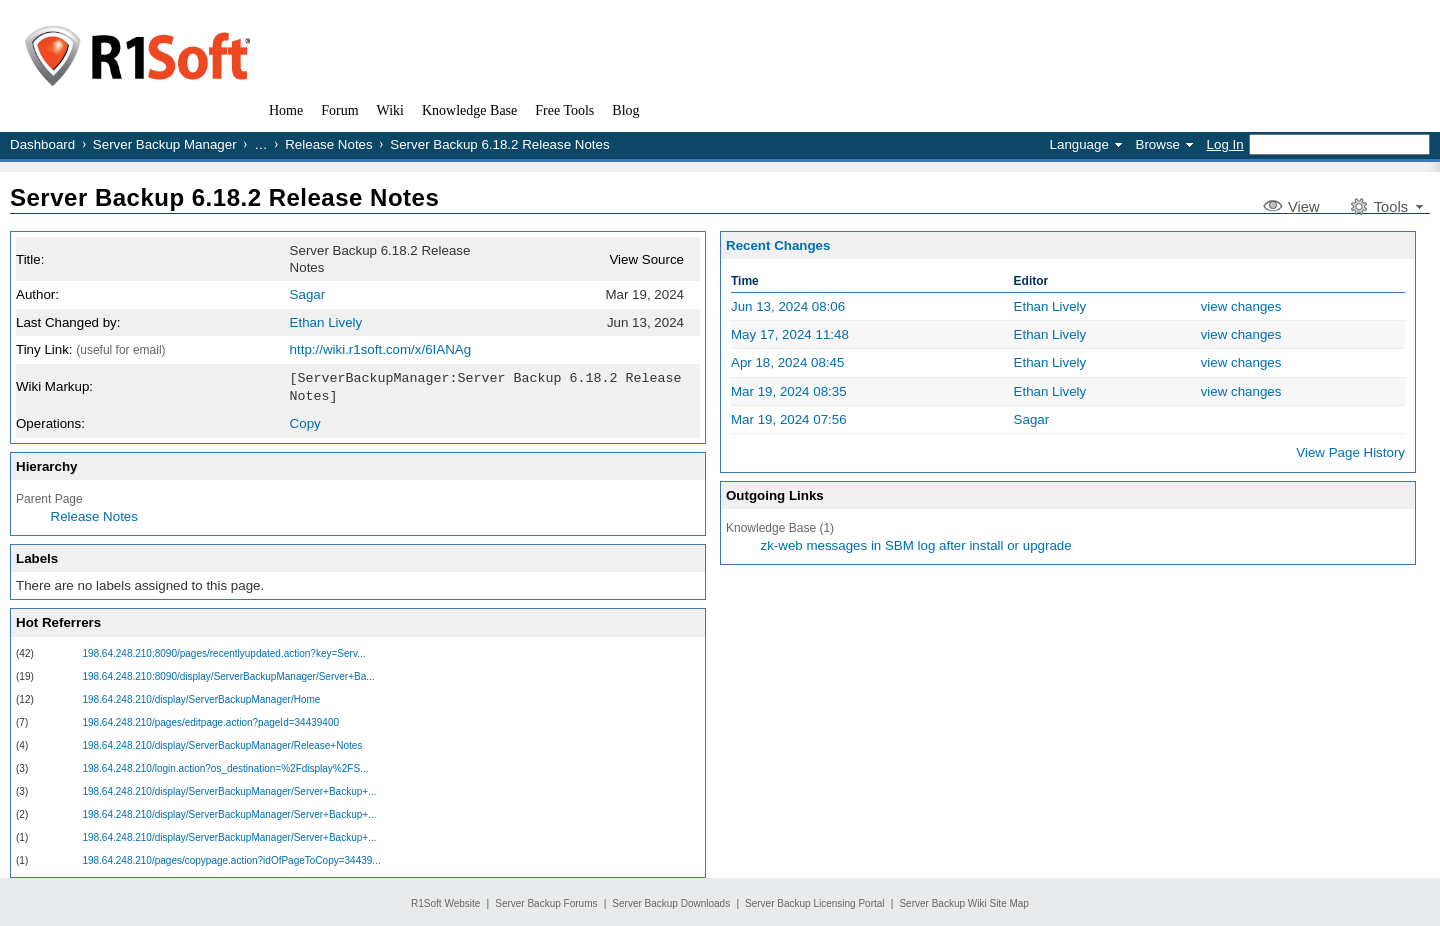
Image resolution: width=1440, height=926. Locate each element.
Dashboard (42, 144)
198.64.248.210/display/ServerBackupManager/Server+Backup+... (229, 789)
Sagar (308, 294)
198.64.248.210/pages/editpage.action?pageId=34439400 (210, 720)
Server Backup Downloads (671, 901)
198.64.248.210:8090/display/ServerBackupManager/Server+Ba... (228, 674)
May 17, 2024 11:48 (790, 334)
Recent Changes (778, 245)
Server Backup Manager (165, 144)
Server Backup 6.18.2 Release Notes (224, 197)
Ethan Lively (326, 322)
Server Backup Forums (546, 901)
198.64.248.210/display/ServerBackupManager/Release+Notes (222, 743)
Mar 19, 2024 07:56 (789, 419)
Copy (305, 421)
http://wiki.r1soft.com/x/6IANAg (380, 349)
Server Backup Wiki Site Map (964, 901)
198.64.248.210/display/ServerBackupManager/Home (201, 697)
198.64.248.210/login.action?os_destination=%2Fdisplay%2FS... (225, 766)
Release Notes (328, 144)
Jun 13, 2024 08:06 (788, 306)
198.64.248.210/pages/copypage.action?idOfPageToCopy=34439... (231, 858)
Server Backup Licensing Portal (815, 901)
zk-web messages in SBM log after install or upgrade (916, 545)
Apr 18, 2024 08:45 (787, 362)
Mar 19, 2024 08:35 (789, 391)
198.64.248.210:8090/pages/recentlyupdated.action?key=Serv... (223, 651)
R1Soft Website (445, 901)
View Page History (1350, 452)
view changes (1241, 306)
